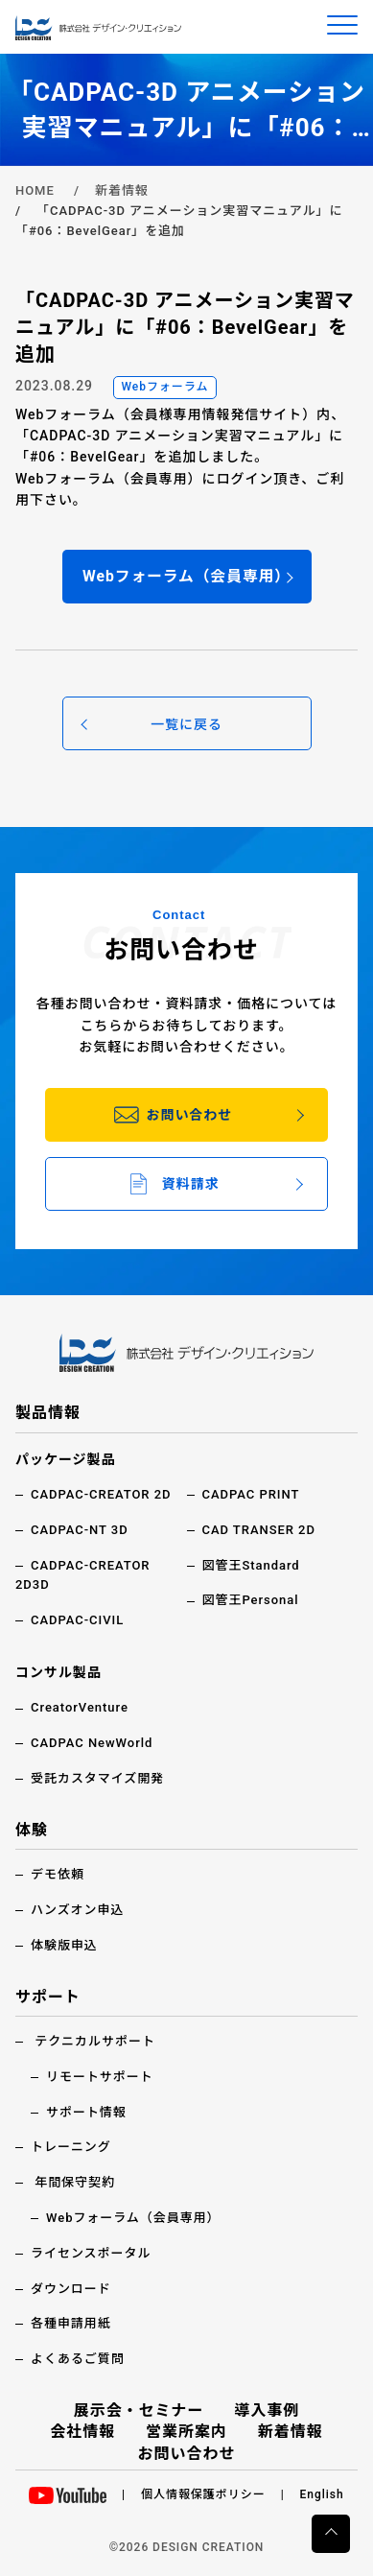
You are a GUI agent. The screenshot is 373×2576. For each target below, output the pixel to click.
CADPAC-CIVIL (77, 1620)
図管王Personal (250, 1600)
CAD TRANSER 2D (258, 1530)
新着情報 (122, 190)
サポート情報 (86, 2112)
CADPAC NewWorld (91, 1743)
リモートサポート (99, 2076)
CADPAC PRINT (251, 1494)
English (322, 2494)
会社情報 (82, 2431)
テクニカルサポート (95, 2041)
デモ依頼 (57, 1874)
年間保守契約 (75, 2182)
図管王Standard (251, 1565)
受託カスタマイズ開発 (97, 1778)
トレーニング (71, 2146)
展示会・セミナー (139, 2410)
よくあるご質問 (78, 2358)
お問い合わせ (187, 2454)
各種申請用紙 (71, 2323)
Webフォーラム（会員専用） (133, 2217)
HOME (35, 190)
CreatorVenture (79, 1707)
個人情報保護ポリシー (203, 2494)
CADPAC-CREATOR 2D (101, 1494)
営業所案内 (186, 2431)
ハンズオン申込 (77, 1909)
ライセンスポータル (91, 2253)
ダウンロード (71, 2288)
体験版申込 (64, 1945)
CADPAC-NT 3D (79, 1530)
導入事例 (266, 2410)
